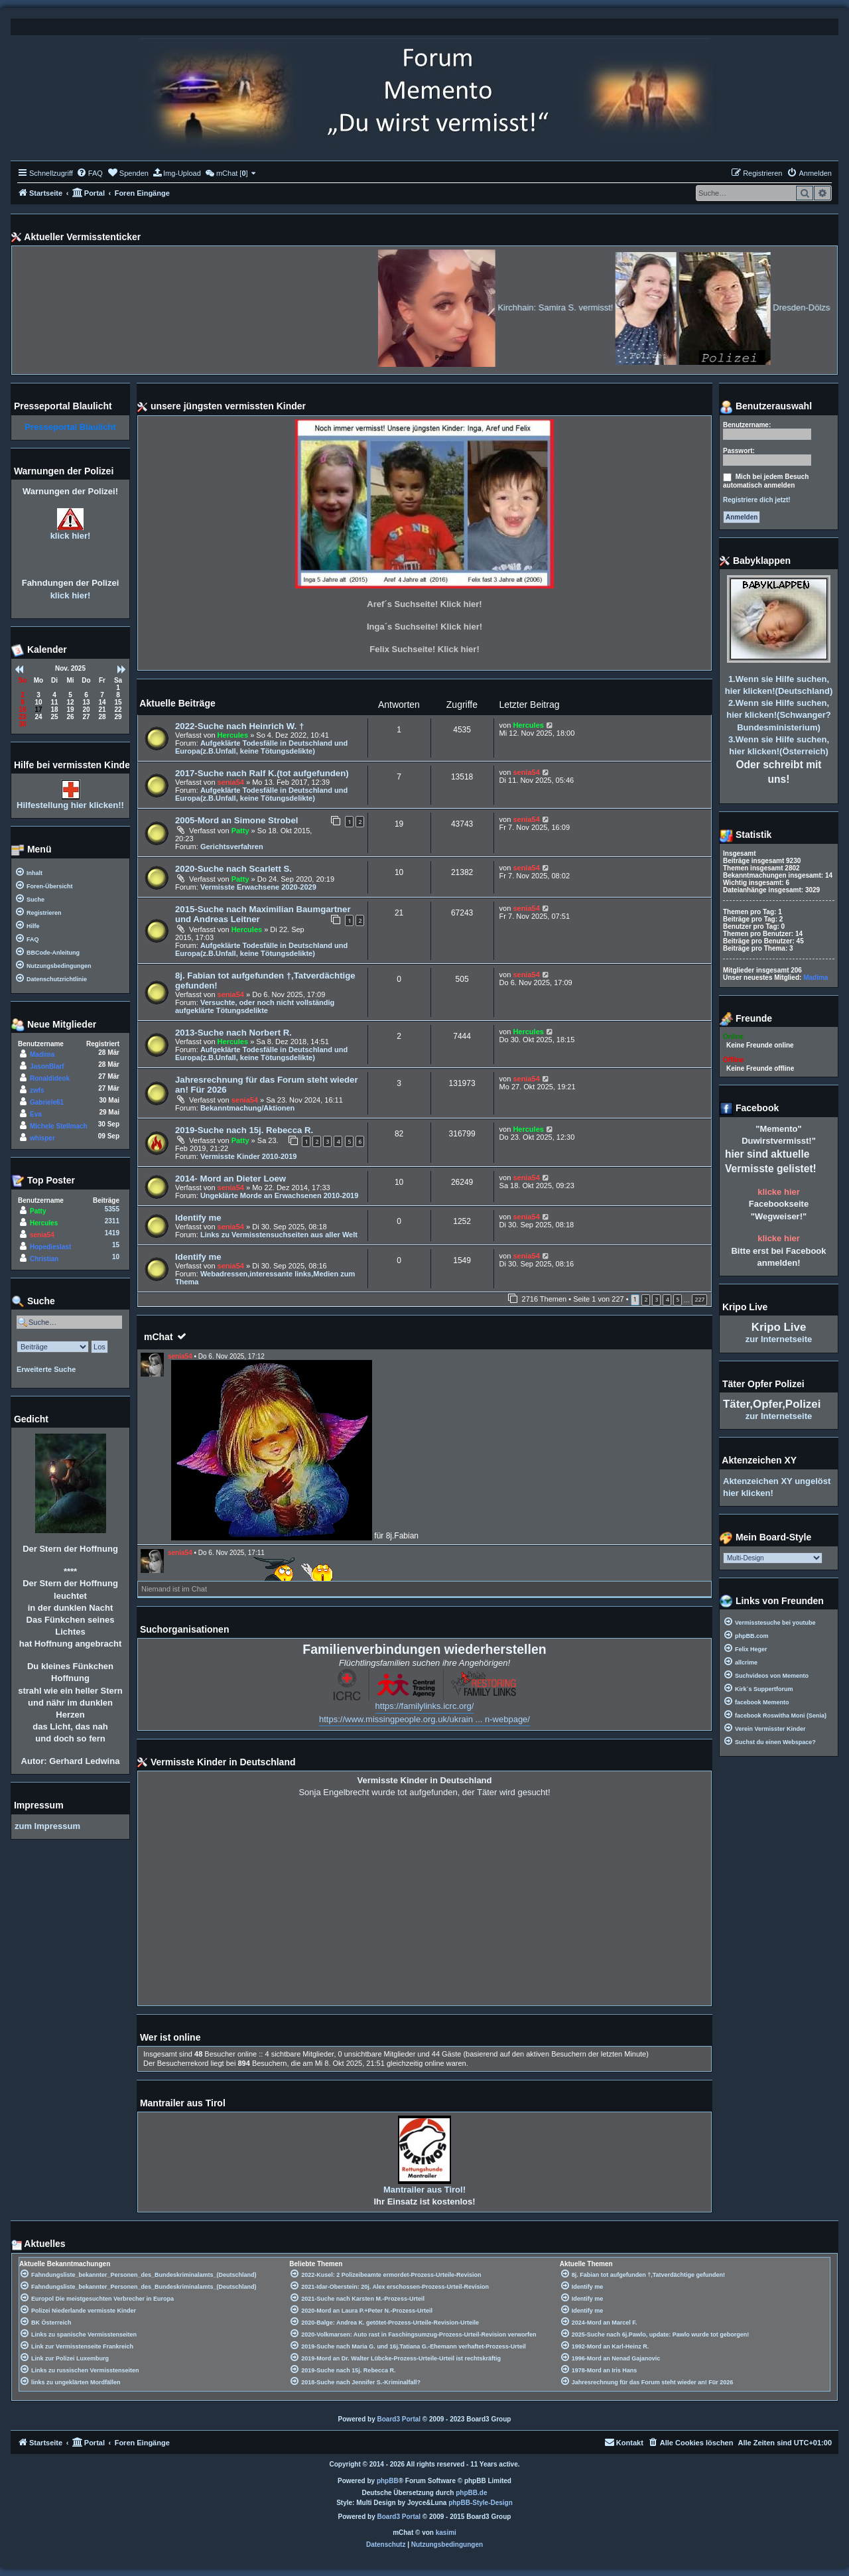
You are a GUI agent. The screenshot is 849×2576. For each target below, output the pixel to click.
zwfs (37, 1090)
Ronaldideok (50, 1078)
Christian (44, 1258)
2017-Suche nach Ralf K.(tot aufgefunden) (262, 773)
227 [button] (699, 1299)
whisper (42, 1138)
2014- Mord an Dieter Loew (230, 1179)
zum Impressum (47, 1826)
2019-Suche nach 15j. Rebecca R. (244, 1130)
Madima (42, 1054)
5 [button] (677, 1299)
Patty (240, 831)
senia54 (231, 782)
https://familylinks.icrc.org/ (424, 1706)
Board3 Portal (399, 2419)
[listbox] (772, 1558)
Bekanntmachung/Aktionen (247, 1108)
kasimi (446, 2532)
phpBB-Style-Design (480, 2502)
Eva (36, 1114)
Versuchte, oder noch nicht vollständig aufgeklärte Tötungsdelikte (254, 1006)
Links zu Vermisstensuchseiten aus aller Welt (279, 1235)
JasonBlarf (47, 1066)
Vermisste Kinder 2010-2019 (248, 1156)
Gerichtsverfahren (231, 846)
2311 (112, 1221)
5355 (112, 1209)
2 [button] (645, 1299)
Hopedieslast (50, 1247)
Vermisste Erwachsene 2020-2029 (258, 887)
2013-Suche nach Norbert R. (233, 1033)
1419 (112, 1233)
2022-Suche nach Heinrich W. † (239, 726)
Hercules (233, 735)
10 (115, 1256)
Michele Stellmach (59, 1126)
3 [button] (656, 1299)
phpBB (388, 2480)
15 (115, 1245)
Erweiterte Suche (46, 1369)
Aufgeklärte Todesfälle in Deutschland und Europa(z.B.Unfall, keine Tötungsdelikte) (261, 747)
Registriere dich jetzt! (757, 500)
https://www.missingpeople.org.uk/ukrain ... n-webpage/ (424, 1719)
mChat (158, 1336)
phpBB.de (471, 2492)
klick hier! (70, 536)
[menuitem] (89, 173)
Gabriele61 (47, 1102)
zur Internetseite (779, 1339)
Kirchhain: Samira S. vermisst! (603, 307)
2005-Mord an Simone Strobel (236, 820)
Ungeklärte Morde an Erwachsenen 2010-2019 (279, 1195)
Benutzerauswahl (766, 407)
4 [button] (667, 1299)
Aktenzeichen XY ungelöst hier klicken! (776, 1487)
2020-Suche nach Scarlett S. (233, 869)
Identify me (198, 1218)
